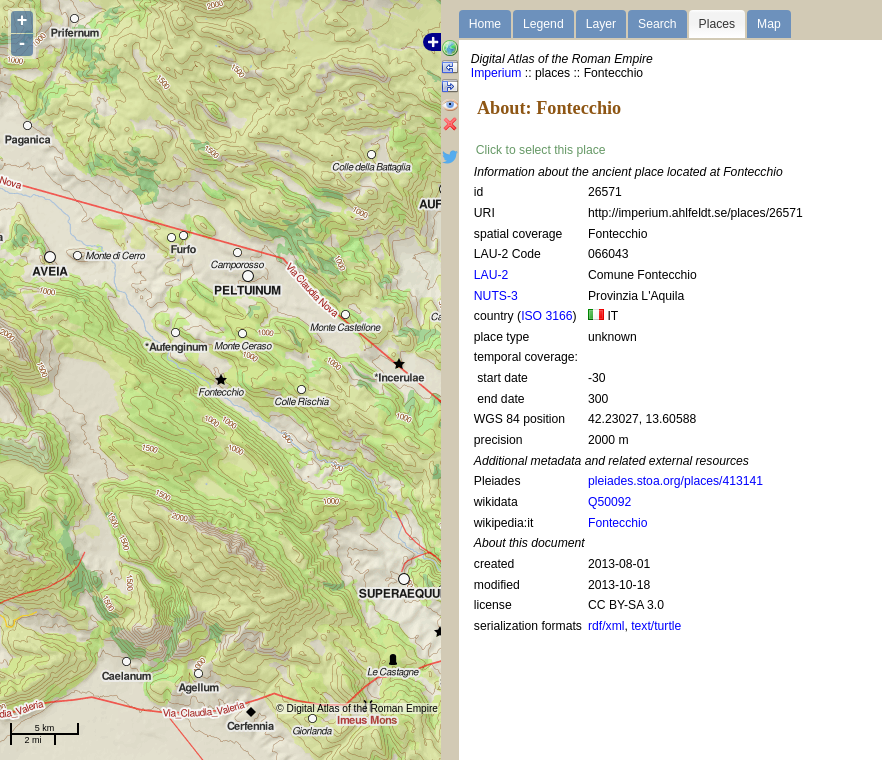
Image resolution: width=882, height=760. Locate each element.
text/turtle (656, 626)
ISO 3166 (546, 316)
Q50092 (609, 502)
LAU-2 (491, 275)
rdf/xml (606, 626)
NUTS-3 (496, 296)
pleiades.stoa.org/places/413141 (675, 481)
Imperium (496, 73)
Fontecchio (617, 523)
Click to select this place (541, 150)
